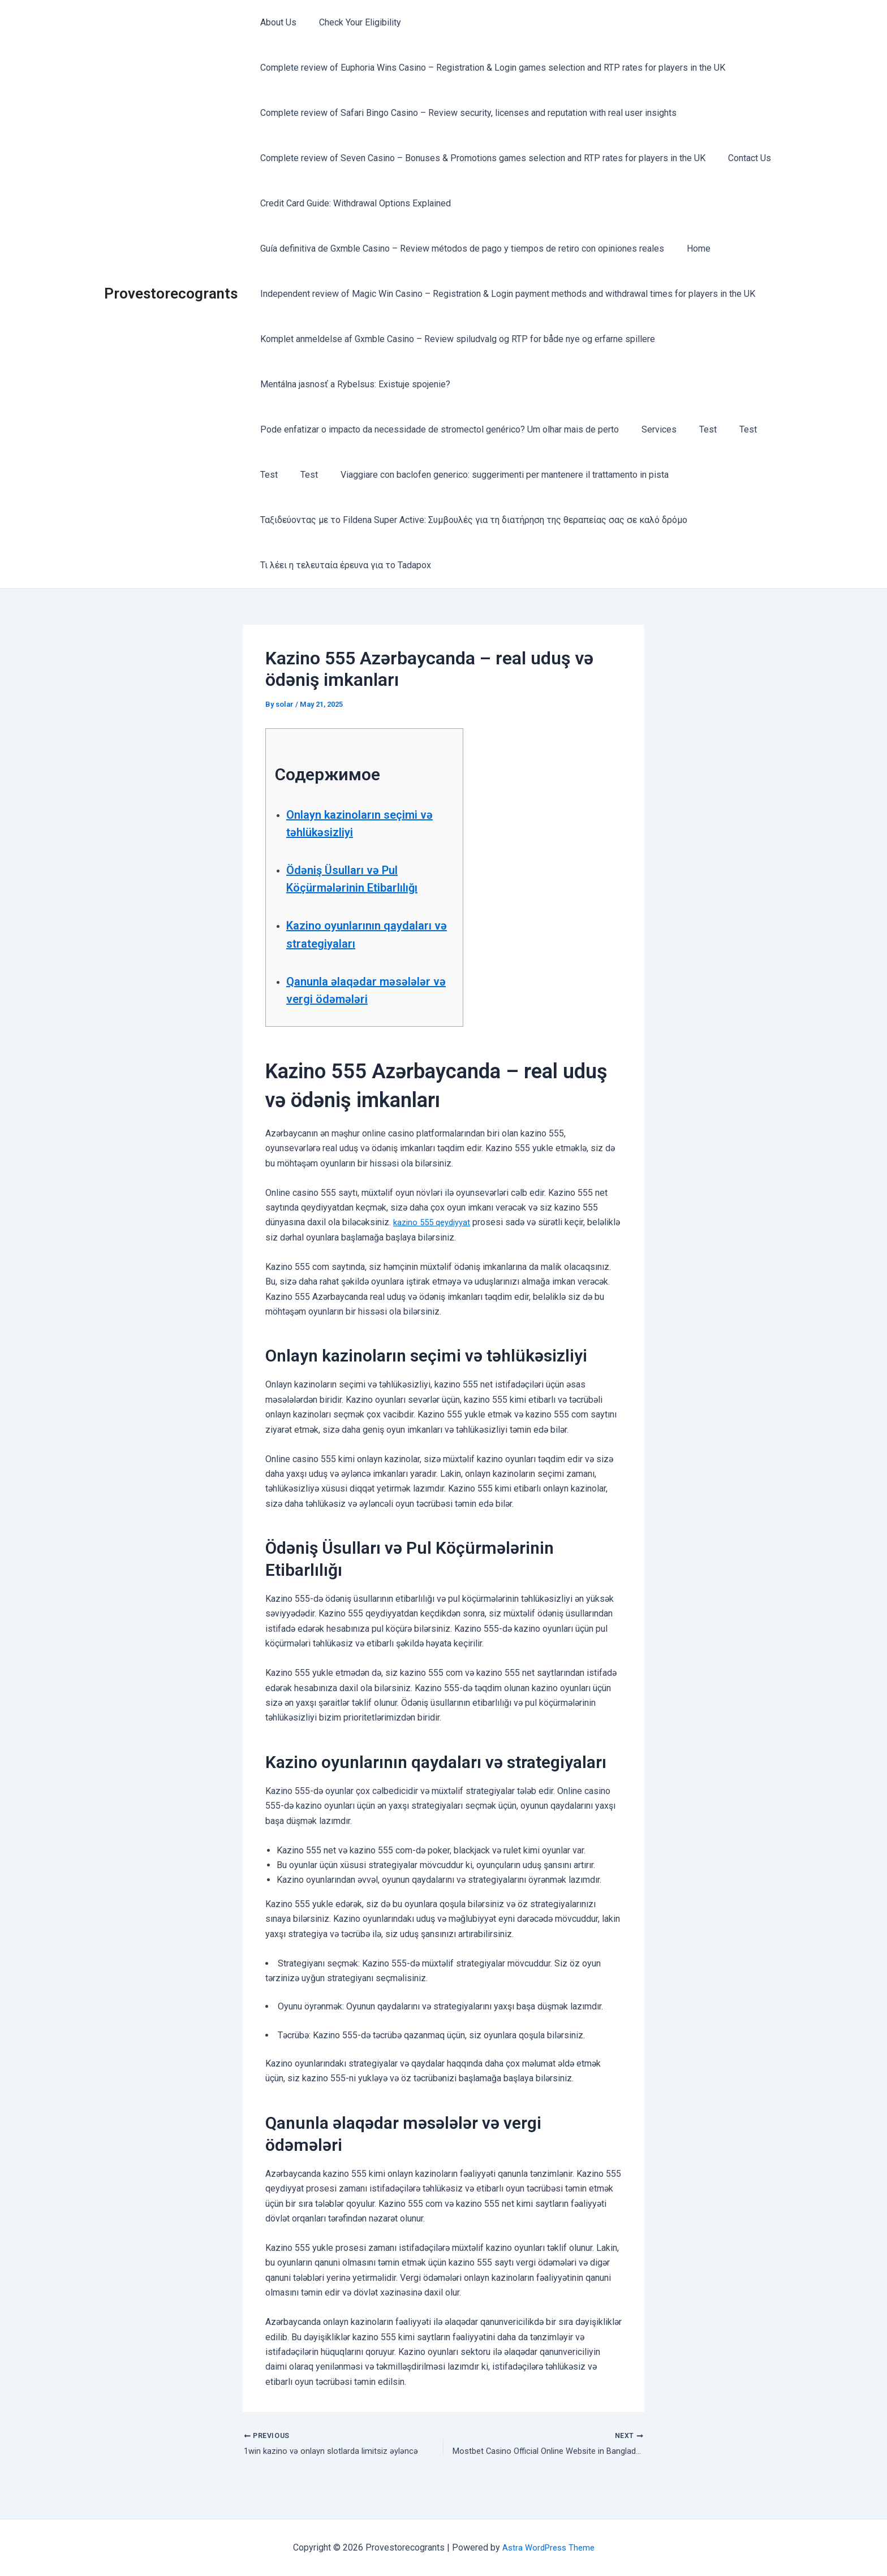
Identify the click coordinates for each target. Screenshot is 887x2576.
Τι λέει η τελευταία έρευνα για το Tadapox (343, 565)
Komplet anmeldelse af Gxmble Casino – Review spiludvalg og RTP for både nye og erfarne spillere (455, 339)
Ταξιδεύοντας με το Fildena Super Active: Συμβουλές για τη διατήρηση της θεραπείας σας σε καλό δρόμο (471, 520)
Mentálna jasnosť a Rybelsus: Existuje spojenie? (353, 384)
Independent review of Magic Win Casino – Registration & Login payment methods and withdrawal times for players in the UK (505, 293)
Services (652, 429)
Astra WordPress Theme (548, 2547)
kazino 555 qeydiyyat (435, 1240)
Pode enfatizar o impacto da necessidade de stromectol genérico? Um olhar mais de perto (437, 429)
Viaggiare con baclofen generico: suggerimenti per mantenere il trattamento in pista (493, 474)
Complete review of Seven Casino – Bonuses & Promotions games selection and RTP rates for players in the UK (480, 158)
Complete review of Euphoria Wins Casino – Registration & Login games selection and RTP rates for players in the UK (490, 67)
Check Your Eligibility (353, 22)
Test (696, 429)
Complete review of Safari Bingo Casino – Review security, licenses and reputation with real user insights (466, 112)
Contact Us (742, 158)
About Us (276, 22)
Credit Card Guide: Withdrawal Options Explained (353, 203)
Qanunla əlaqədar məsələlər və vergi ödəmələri (342, 998)
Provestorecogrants (171, 293)
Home (692, 248)
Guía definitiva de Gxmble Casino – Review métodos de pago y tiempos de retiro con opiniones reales (460, 248)
